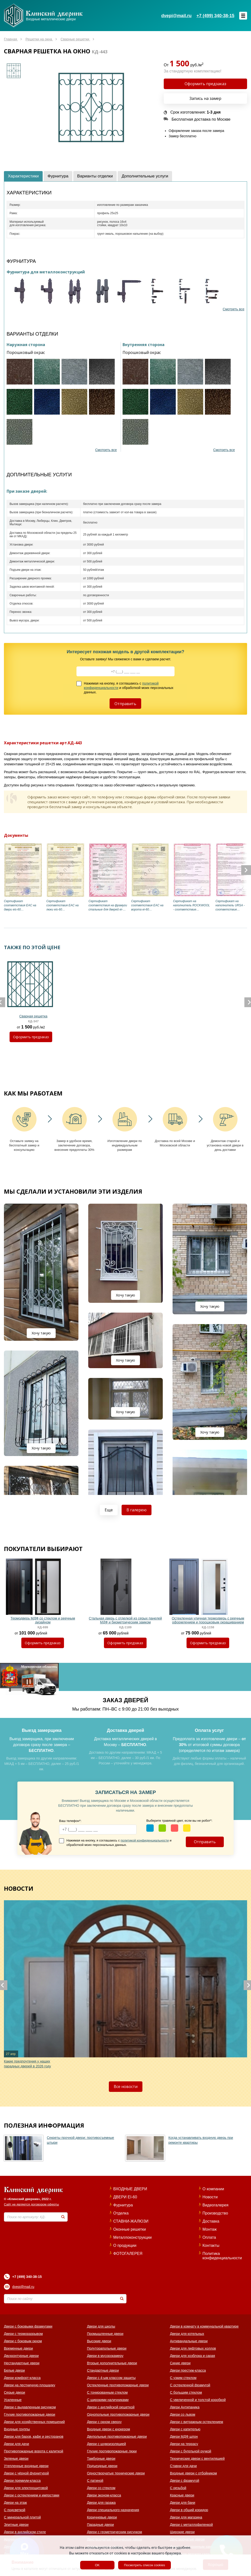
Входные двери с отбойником (193, 2446)
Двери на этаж (15, 2476)
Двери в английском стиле (25, 2505)
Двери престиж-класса (188, 2344)
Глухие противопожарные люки (112, 2424)
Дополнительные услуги (145, 176)
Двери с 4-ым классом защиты (111, 2351)
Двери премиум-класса (22, 2454)
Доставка (210, 2194)
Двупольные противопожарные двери (117, 2410)
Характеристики (23, 176)
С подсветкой (14, 2483)
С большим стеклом (186, 2366)
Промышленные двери (105, 2307)
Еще (109, 1603)
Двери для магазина (186, 2491)
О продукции (124, 2219)
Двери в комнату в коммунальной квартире (204, 2300)
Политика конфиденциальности (222, 2229)
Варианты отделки (95, 176)
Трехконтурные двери (104, 2520)
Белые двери (14, 2344)
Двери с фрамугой (184, 2454)
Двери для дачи (16, 2417)
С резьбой (178, 2461)
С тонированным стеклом (107, 2366)
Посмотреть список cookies (144, 2565)
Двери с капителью (185, 2402)
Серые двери (14, 2366)
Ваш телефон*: (70, 1914)
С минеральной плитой (22, 2491)
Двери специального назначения (113, 2483)
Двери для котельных (187, 2307)
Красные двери (182, 2469)
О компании (213, 2162)
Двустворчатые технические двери (114, 2513)
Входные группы (17, 2402)
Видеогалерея (215, 2178)
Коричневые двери (102, 2491)
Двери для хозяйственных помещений (34, 2395)
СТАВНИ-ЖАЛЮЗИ (131, 2194)
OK (97, 2565)
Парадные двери (100, 2498)
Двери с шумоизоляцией (106, 2417)
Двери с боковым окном (23, 2314)
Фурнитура (58, 176)
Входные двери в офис (105, 2535)
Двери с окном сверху (104, 2395)
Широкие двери (182, 2505)
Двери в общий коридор (189, 2483)
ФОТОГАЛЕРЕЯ (127, 2227)
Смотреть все (233, 309)
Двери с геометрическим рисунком (114, 2505)
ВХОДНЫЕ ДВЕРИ (130, 2162)
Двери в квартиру (18, 2520)
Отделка (121, 2186)
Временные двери (18, 2322)
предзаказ (41, 1037)
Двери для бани (182, 2476)
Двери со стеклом (101, 2461)
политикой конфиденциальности (145, 1934)
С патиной (95, 2454)
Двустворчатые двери (187, 2513)
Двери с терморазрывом (23, 2307)
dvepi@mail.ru (23, 2260)
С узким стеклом (183, 2351)
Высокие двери (99, 2314)
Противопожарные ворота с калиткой (33, 2424)
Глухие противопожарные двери (29, 2388)
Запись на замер (205, 99)
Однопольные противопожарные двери (118, 2388)
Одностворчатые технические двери (116, 2446)
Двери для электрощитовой (26, 2461)
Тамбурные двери (101, 2432)
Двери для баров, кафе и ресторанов (33, 2410)
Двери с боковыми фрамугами (28, 2300)
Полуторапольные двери (106, 2322)
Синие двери (180, 2336)
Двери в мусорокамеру (105, 2329)
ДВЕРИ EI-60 (125, 2170)
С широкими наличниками (108, 2373)
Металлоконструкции (132, 2211)
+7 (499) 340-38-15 (215, 15)
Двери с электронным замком (193, 2520)
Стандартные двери (103, 2344)
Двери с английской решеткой (111, 2380)
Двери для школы (101, 2300)
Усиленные (13, 2373)
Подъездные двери (102, 2439)
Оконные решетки (129, 2203)
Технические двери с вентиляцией (197, 2432)
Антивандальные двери (189, 2314)
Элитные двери (16, 2498)
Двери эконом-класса (104, 2469)
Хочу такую (41, 1425)
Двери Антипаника (184, 2380)
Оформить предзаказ (205, 83)
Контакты (210, 2219)
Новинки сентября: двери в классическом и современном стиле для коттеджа (152, 2039)
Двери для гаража (101, 2476)
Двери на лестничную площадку (29, 2358)
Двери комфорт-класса (22, 2351)
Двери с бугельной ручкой (190, 2424)
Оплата (209, 2211)
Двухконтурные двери (21, 2329)
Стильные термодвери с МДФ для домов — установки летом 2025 (214, 2039)
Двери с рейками (17, 2527)
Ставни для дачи (183, 2439)
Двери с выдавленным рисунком (30, 2380)
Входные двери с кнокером (108, 2402)
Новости (210, 2170)
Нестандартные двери (21, 2336)
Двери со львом (182, 2388)
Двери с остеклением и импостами (31, 2469)
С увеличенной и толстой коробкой (198, 2373)
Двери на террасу (184, 2417)
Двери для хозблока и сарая (192, 2329)
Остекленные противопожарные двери (118, 2358)
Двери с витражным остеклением (196, 2395)
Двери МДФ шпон (184, 2410)
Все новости (126, 2060)
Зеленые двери (16, 2432)
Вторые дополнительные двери (112, 2336)
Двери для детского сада (190, 2527)
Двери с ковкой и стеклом (190, 2535)
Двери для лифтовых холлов (193, 2322)
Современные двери (103, 2527)
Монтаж (209, 2203)
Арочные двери (16, 2513)
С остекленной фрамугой (190, 2358)
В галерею (136, 1603)
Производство (215, 2186)
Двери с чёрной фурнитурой (26, 2446)
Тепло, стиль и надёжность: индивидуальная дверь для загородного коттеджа (88, 2039)
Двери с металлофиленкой (191, 2498)
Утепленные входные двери (26, 2439)
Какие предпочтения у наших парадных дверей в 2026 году (27, 2037)
